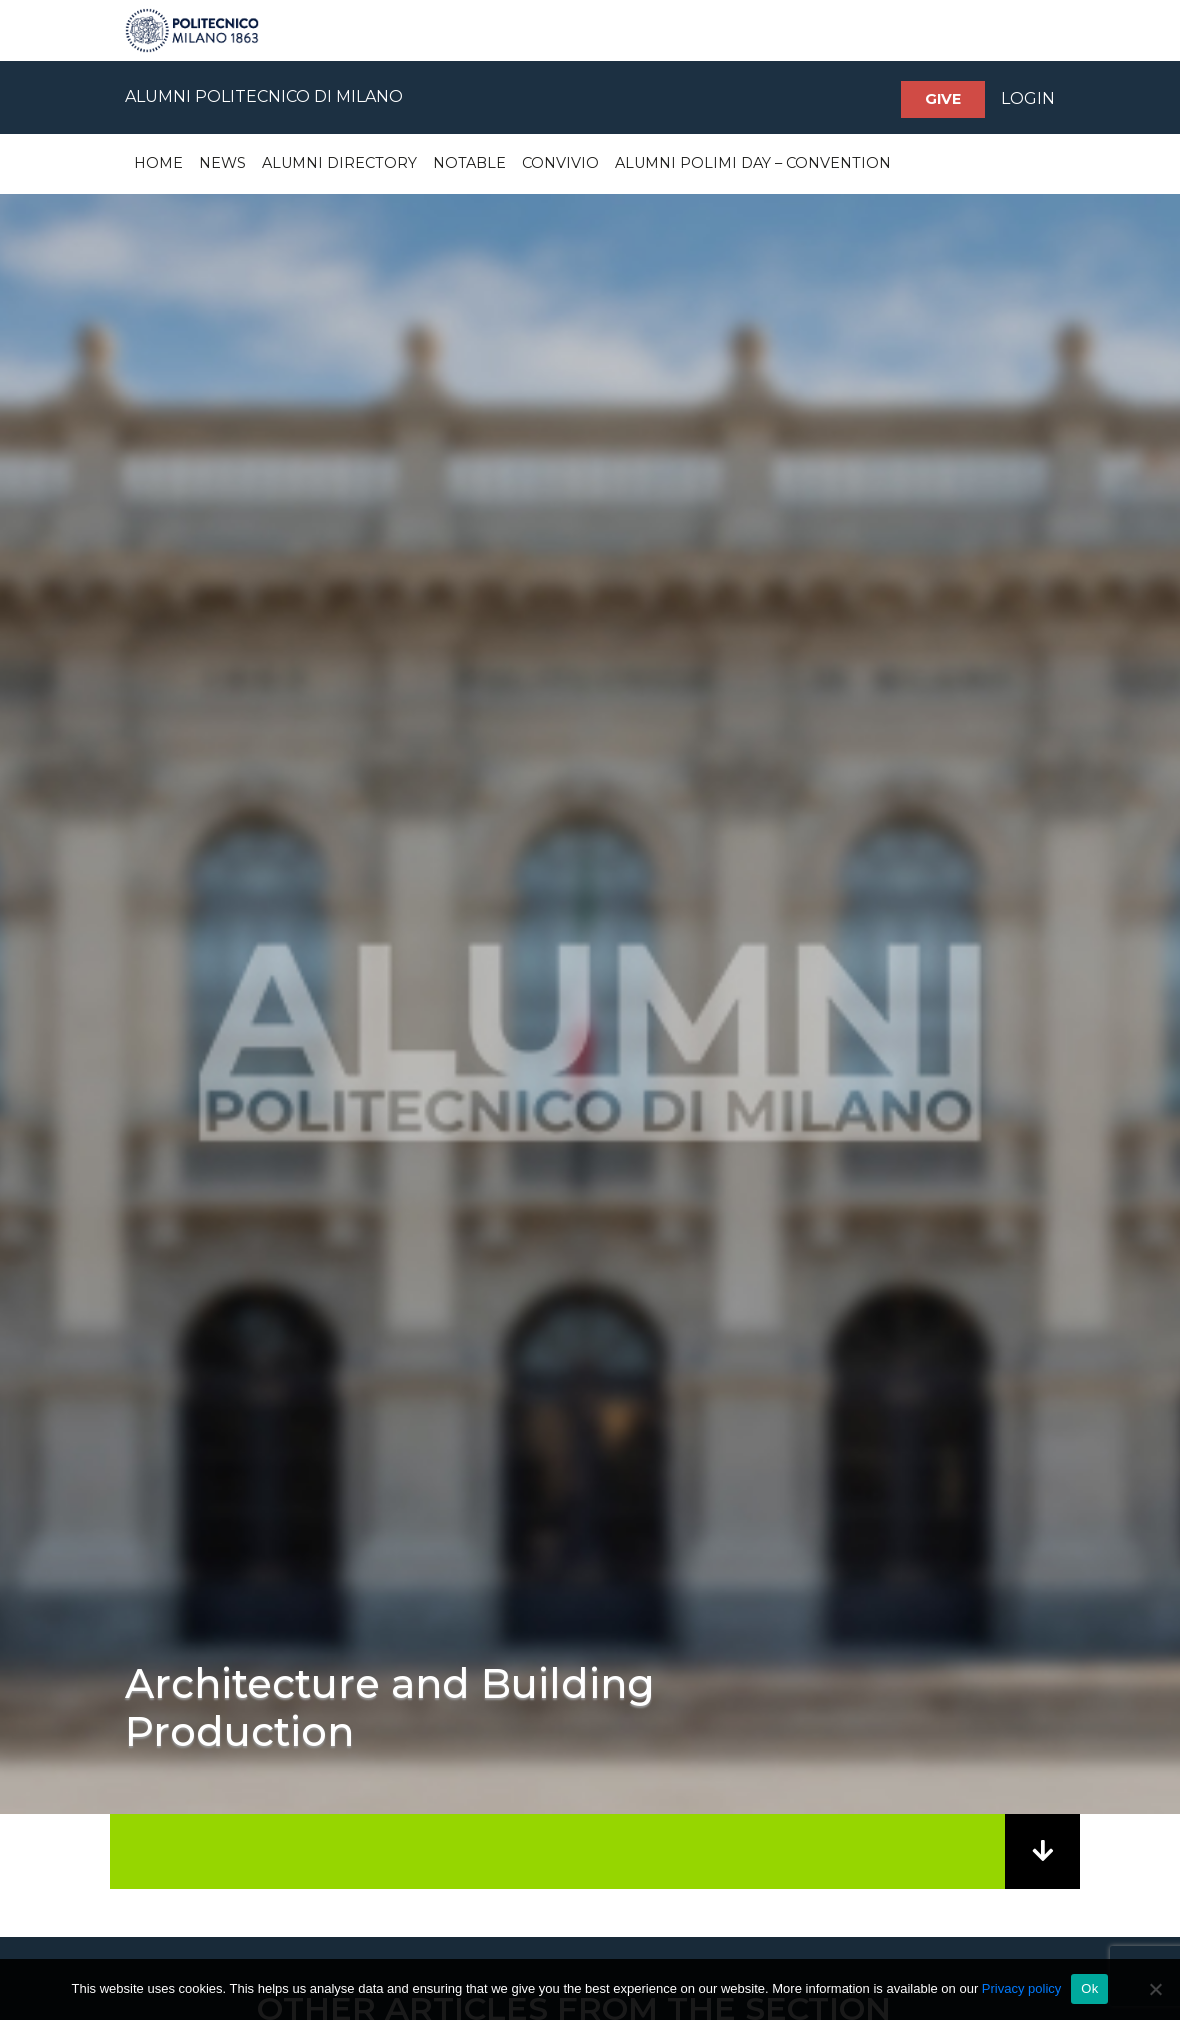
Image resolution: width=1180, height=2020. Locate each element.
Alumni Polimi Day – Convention (753, 163)
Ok (1089, 1988)
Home (158, 163)
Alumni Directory (339, 163)
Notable (469, 163)
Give (943, 99)
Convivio (560, 163)
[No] (1155, 1989)
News (222, 163)
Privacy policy (1021, 1988)
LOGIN (1028, 98)
